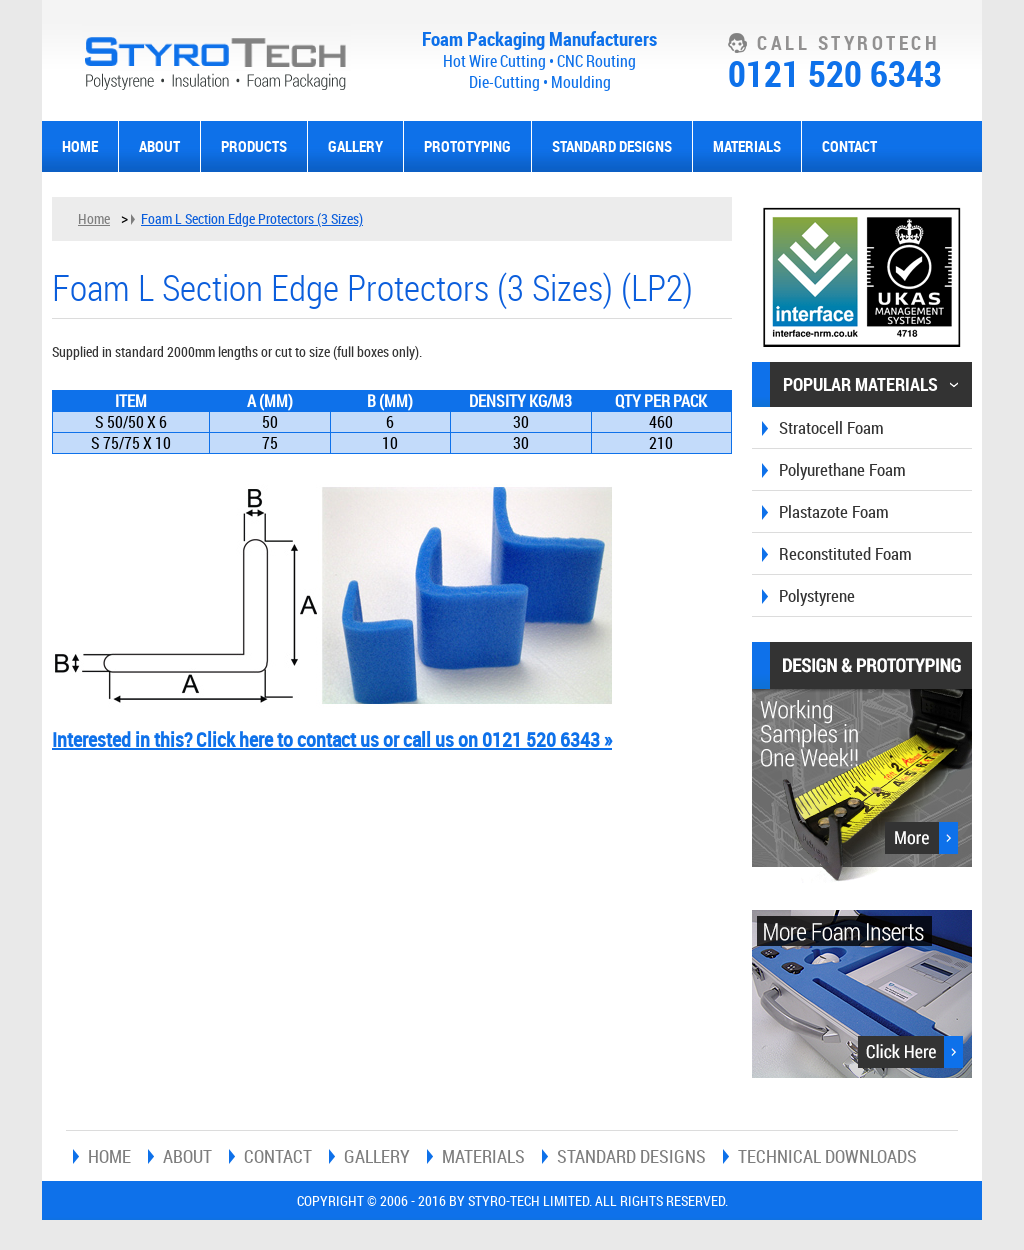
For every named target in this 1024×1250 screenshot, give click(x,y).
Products (254, 146)
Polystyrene (817, 595)
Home (80, 146)
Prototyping (467, 146)
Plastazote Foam (834, 511)
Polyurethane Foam (842, 469)
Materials (747, 146)
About (159, 146)
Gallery (355, 146)
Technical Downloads (827, 1156)
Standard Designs (612, 146)
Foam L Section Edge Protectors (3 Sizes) (252, 218)
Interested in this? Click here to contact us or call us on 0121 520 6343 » (332, 739)
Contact (849, 146)
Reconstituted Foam (845, 553)
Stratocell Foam (831, 427)
